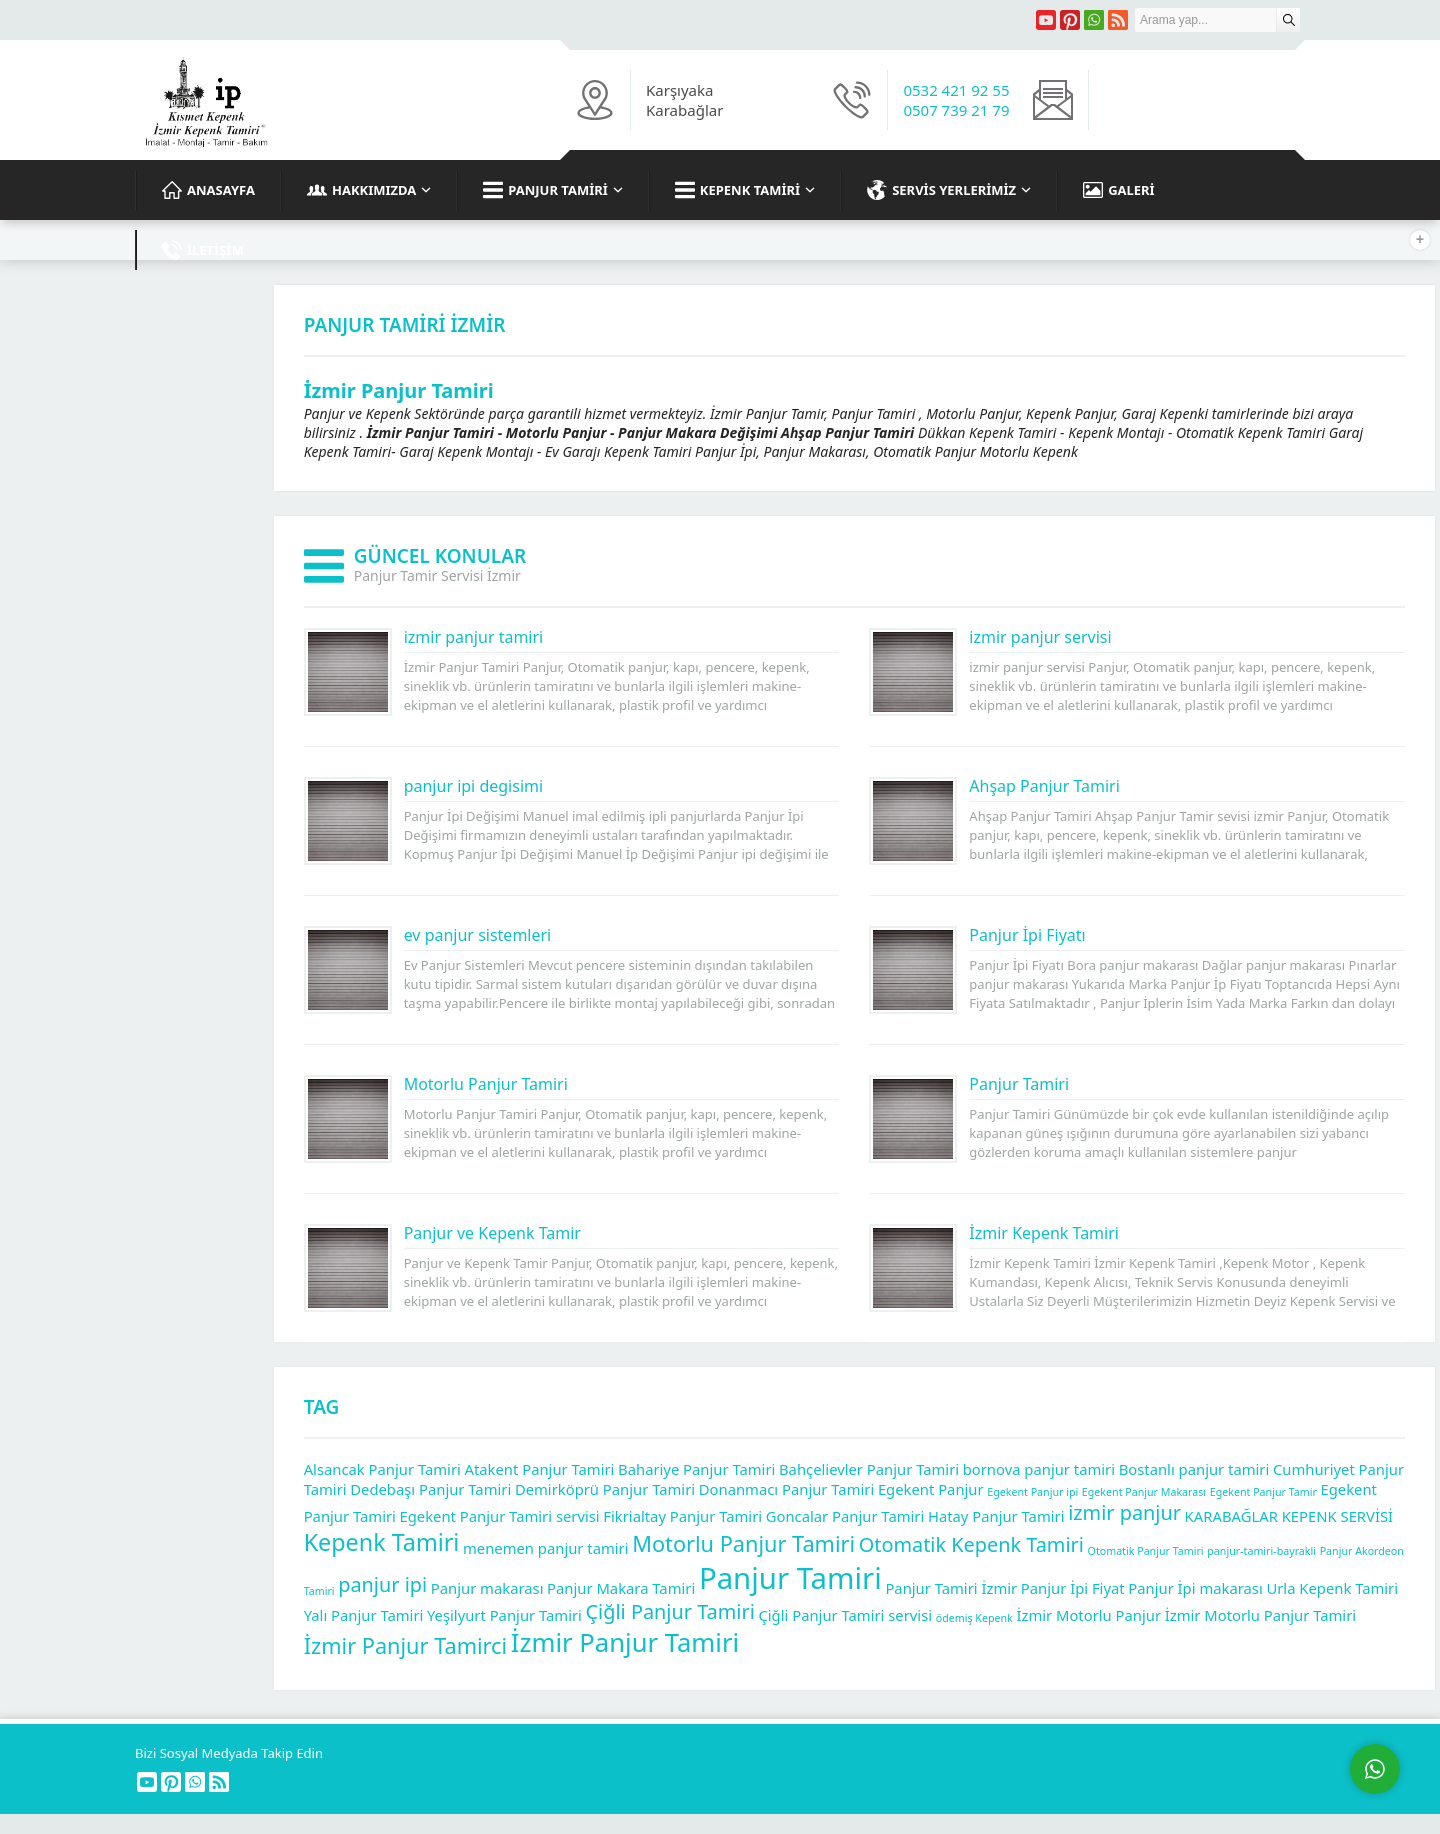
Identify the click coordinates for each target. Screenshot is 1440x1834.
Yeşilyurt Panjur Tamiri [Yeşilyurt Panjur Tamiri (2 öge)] (504, 1615)
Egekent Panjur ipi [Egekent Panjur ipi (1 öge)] (1032, 1492)
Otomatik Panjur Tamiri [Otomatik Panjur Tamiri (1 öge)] (1146, 1551)
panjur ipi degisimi (473, 786)
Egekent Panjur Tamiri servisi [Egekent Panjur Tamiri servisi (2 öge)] (500, 1516)
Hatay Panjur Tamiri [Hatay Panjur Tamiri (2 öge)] (996, 1516)
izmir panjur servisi (1040, 637)
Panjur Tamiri (1019, 1084)
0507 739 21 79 (956, 110)
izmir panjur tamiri (474, 637)
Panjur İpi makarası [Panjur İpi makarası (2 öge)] (1195, 1588)
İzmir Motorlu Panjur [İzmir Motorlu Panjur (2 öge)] (1088, 1615)
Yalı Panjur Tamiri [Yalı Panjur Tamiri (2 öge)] (364, 1615)
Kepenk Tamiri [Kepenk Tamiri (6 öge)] (382, 1542)
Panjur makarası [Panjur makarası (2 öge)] (487, 1588)
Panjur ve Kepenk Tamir (492, 1233)
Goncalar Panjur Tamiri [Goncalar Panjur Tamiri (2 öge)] (845, 1516)
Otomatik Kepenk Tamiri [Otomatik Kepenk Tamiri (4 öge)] (971, 1544)
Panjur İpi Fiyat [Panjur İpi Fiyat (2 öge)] (1073, 1588)
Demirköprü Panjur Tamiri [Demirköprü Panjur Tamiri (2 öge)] (605, 1489)
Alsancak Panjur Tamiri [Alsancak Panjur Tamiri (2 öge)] (382, 1469)
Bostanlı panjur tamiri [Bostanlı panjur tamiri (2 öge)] (1194, 1469)
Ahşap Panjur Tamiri (1044, 786)
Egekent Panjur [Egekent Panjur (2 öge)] (931, 1489)
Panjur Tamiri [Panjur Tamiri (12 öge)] (790, 1578)
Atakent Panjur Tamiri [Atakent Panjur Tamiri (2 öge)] (540, 1469)
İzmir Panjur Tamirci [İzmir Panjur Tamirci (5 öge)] (405, 1645)
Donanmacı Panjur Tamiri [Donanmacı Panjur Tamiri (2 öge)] (787, 1489)
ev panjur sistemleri (478, 935)
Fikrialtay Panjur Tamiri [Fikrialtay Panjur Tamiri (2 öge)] (682, 1516)
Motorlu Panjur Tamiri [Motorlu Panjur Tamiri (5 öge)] (743, 1543)
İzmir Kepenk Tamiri (1044, 1233)
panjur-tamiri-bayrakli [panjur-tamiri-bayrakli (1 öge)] (1261, 1551)
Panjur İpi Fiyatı (1027, 935)
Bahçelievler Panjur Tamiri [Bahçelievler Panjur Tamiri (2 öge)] (869, 1469)
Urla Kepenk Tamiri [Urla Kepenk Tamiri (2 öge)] (1332, 1588)
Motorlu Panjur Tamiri (486, 1084)
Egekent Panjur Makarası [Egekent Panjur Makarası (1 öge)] (1144, 1492)
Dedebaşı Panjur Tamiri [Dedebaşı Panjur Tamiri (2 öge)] (430, 1489)
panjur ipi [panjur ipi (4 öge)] (382, 1584)
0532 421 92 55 (956, 90)
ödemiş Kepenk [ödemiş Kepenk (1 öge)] (974, 1618)
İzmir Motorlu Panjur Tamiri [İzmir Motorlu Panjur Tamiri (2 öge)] (1260, 1615)
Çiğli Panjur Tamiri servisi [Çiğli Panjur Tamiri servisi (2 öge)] (845, 1615)
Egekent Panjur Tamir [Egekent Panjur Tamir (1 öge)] (1263, 1492)
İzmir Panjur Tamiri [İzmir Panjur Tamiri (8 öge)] (625, 1642)
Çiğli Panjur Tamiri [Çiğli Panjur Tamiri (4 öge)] (670, 1611)
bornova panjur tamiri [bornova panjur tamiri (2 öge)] (1039, 1469)
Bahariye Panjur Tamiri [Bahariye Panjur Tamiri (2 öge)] (696, 1469)
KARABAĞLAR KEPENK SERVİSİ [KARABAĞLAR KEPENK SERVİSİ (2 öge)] (1289, 1516)
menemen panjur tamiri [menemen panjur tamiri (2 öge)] (546, 1548)
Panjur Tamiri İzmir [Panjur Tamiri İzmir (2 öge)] (951, 1588)
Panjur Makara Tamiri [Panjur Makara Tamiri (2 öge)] (621, 1588)
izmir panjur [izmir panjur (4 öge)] (1124, 1512)
